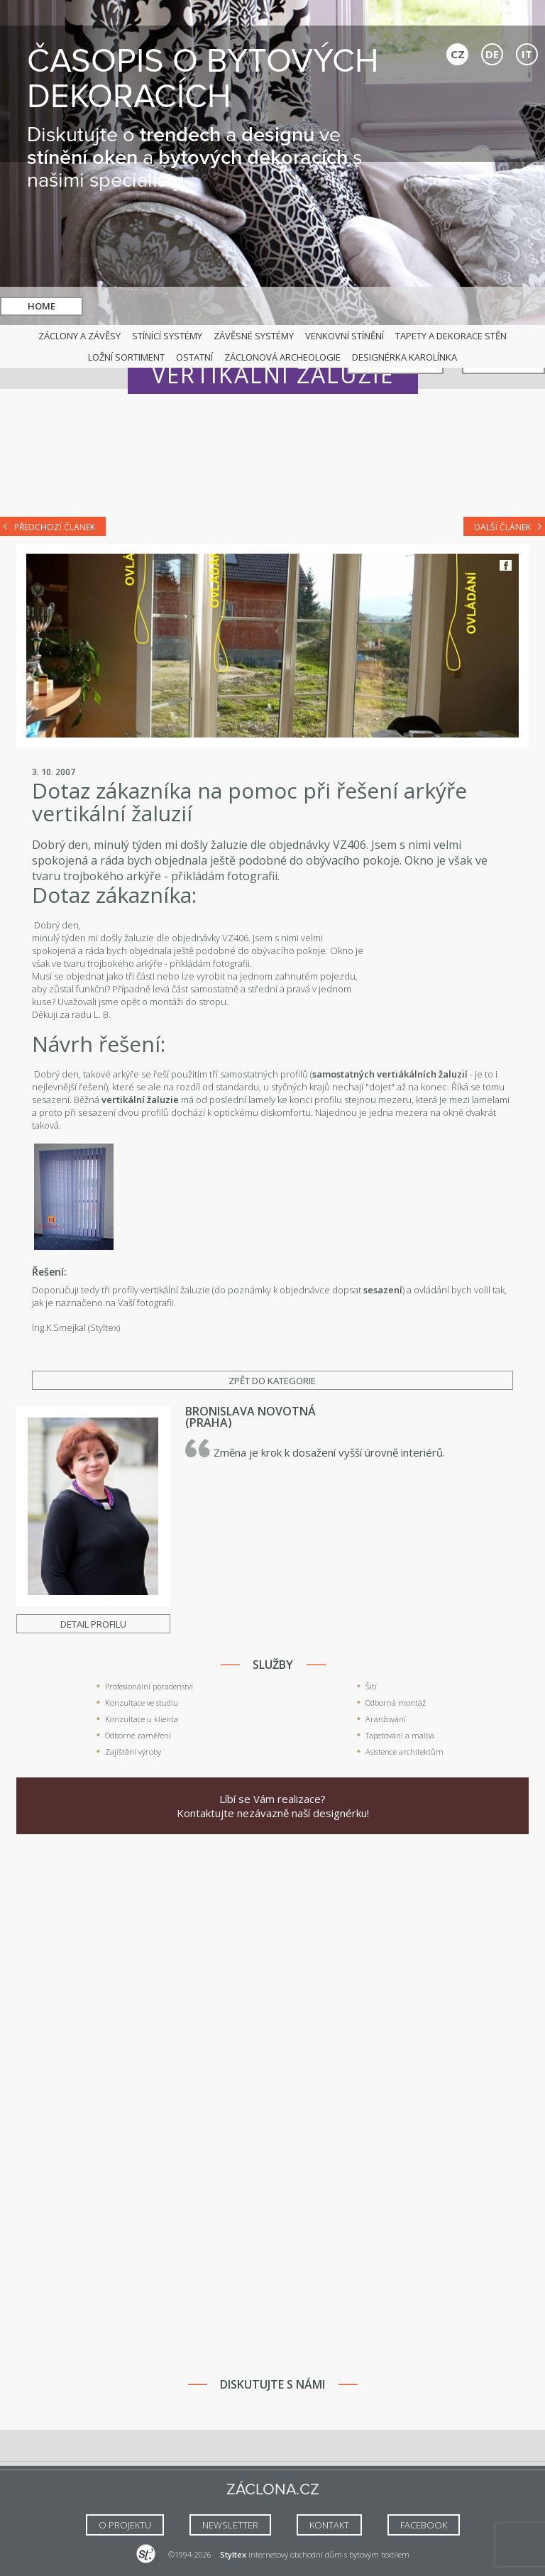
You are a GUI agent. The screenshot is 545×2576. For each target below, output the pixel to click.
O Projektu (125, 2525)
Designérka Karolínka (404, 357)
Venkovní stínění (344, 335)
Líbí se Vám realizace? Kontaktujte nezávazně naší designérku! (273, 1806)
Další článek (502, 527)
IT (527, 54)
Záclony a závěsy (79, 335)
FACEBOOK (423, 2525)
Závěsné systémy (254, 335)
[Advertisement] (272, 463)
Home (41, 306)
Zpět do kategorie (272, 1380)
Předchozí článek (54, 527)
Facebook (506, 565)
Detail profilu (93, 1624)
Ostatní (194, 357)
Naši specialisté (395, 306)
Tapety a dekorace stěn (451, 335)
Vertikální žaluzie (273, 374)
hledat (289, 306)
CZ (458, 54)
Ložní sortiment (126, 357)
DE (492, 54)
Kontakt (503, 306)
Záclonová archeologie (282, 357)
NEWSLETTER (230, 2525)
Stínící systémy (167, 335)
